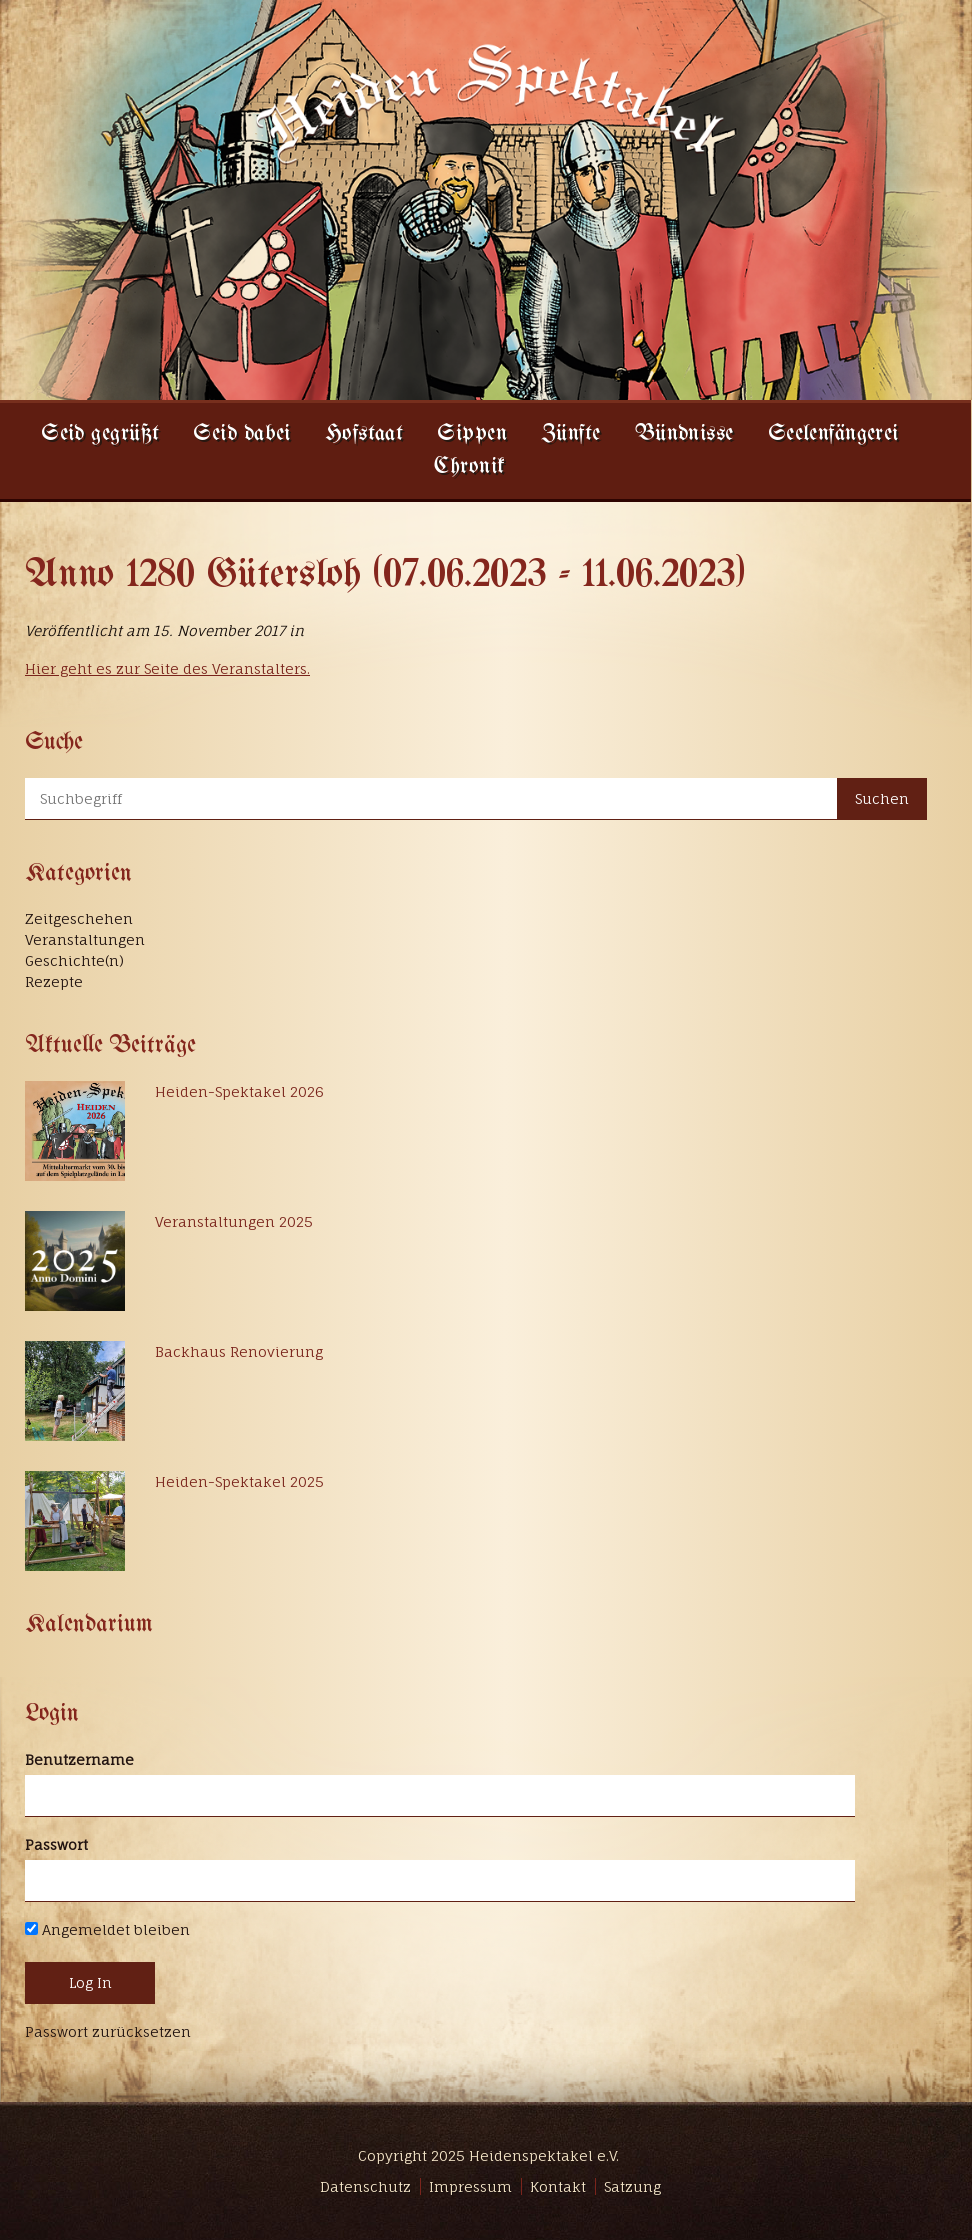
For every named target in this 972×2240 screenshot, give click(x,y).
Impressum (470, 2186)
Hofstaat (364, 434)
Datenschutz (365, 2186)
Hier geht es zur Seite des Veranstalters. (167, 668)
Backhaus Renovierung (239, 1351)
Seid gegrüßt (100, 434)
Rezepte (54, 981)
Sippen (472, 434)
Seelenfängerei (833, 434)
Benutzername (79, 1759)
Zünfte (571, 434)
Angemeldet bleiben (107, 1929)
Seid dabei (241, 434)
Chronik (469, 467)
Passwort (56, 1844)
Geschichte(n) (74, 960)
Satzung (632, 2186)
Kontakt (558, 2186)
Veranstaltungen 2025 (234, 1221)
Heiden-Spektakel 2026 (239, 1091)
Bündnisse (684, 434)
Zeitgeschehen (79, 918)
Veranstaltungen (85, 939)
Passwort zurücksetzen (108, 2031)
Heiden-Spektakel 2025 (239, 1481)
